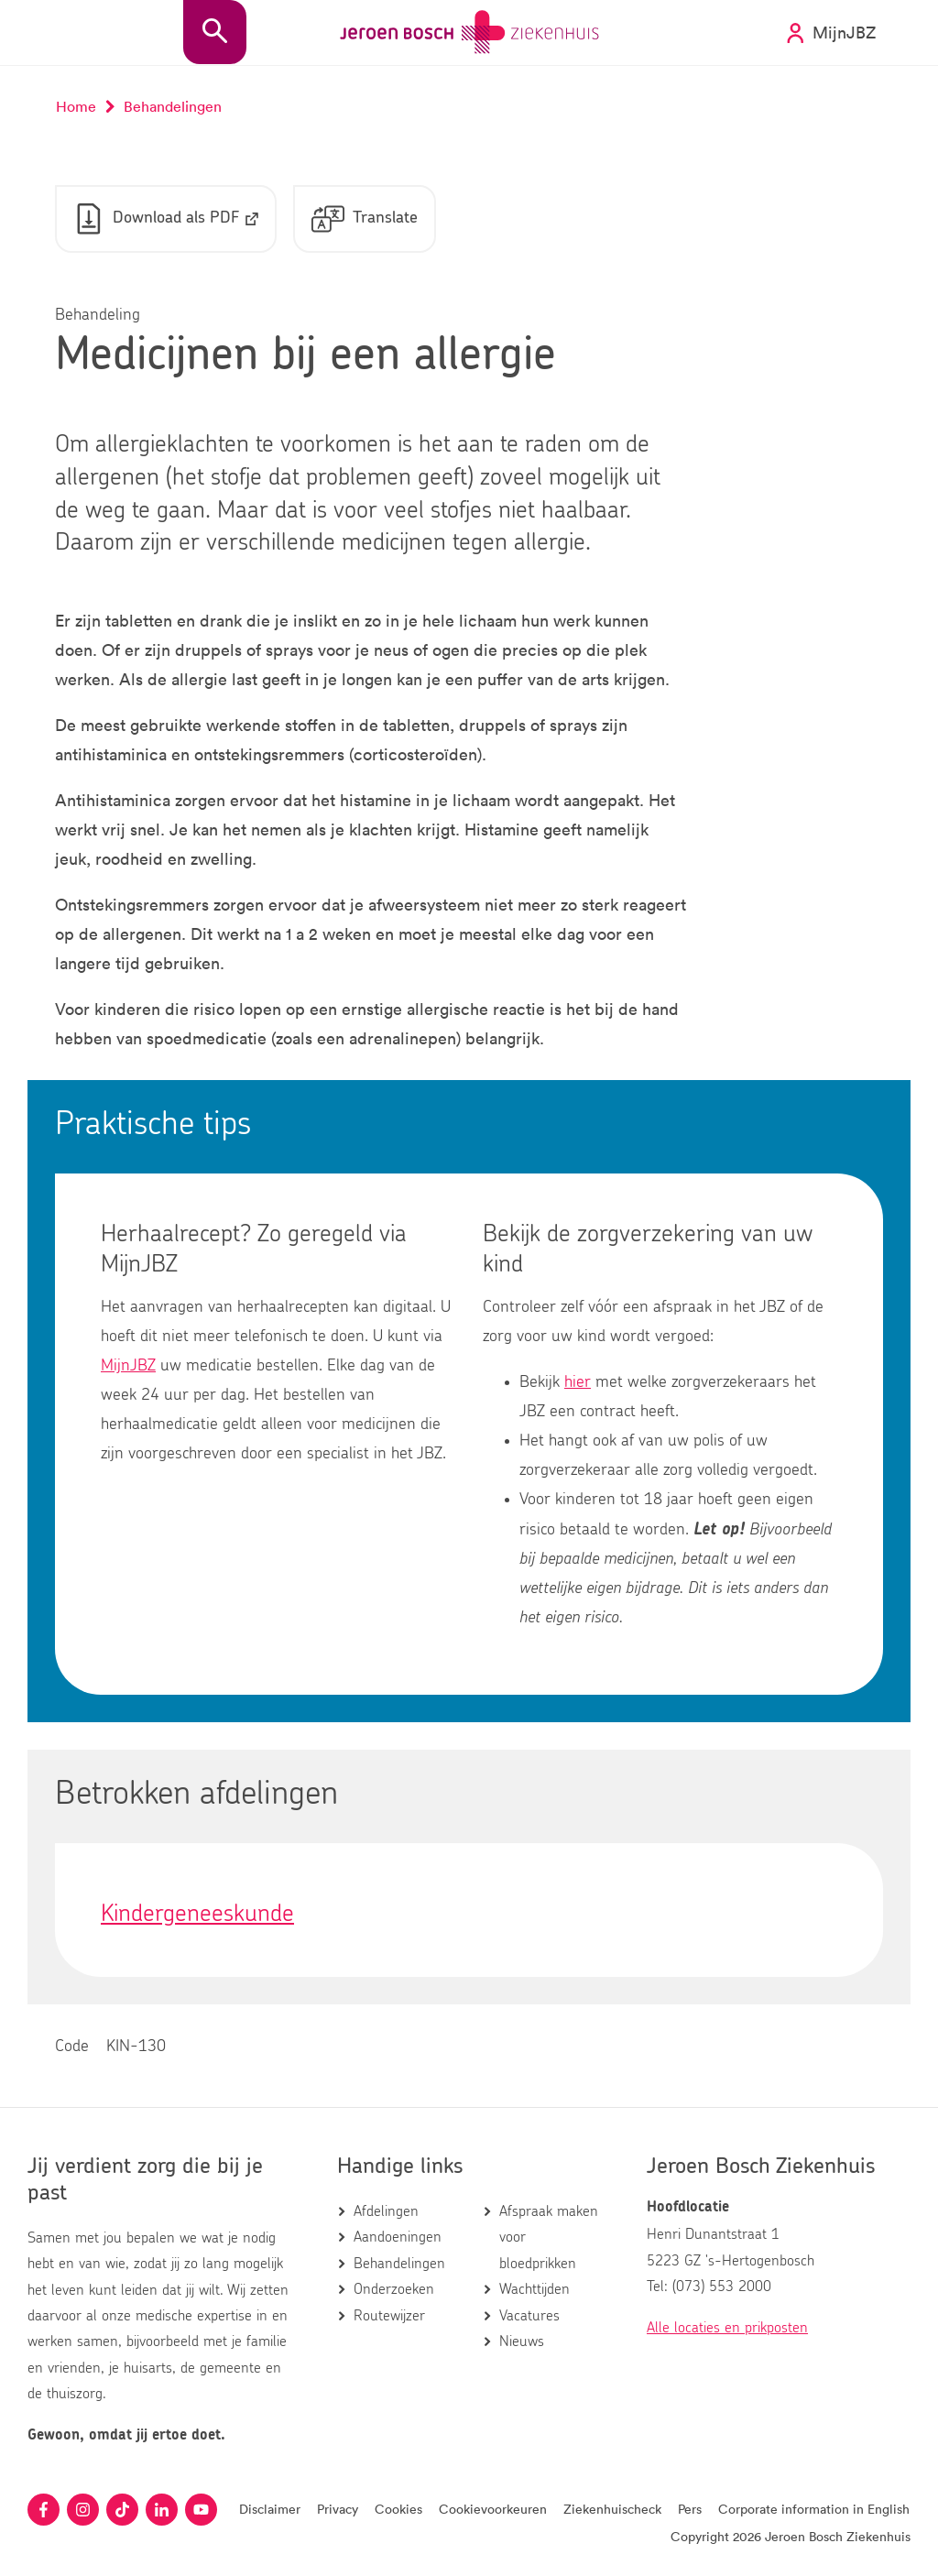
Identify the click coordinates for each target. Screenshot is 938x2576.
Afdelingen (386, 2211)
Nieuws (521, 2341)
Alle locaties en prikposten (727, 2327)
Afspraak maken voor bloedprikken (548, 2237)
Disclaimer (269, 2508)
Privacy (337, 2508)
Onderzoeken (394, 2289)
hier (577, 1382)
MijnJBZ (128, 1366)
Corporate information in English (814, 2508)
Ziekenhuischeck (612, 2508)
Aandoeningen (398, 2237)
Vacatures (529, 2316)
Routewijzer (389, 2316)
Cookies (398, 2508)
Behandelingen (399, 2263)
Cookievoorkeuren (493, 2508)
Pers (690, 2508)
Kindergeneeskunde (197, 1914)
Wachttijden (534, 2289)
